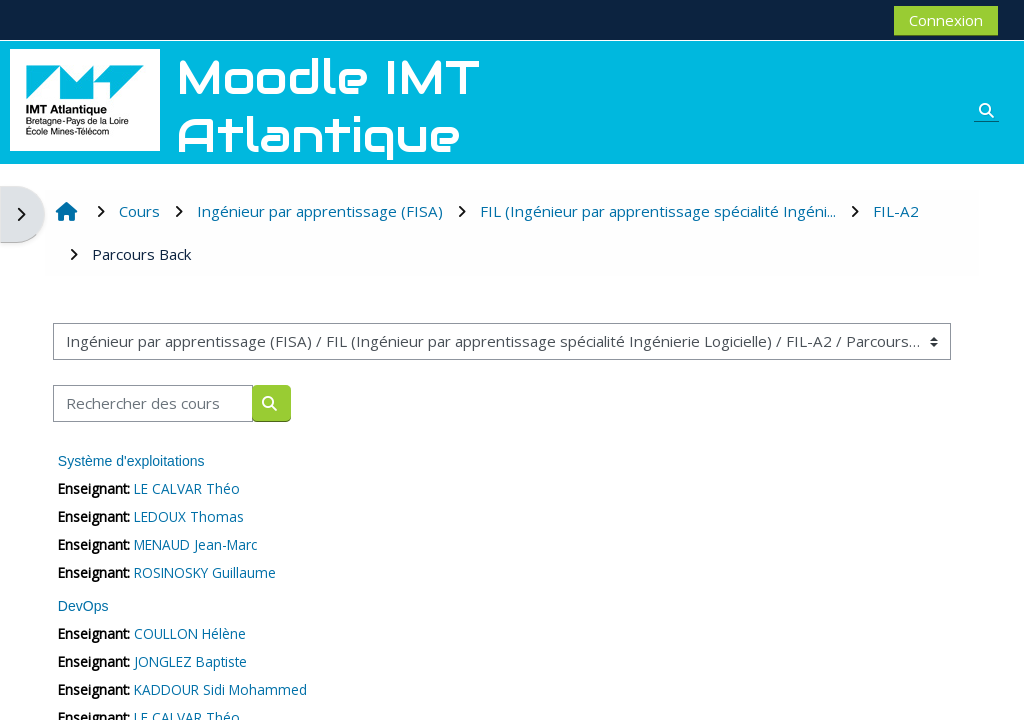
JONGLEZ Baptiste (190, 661)
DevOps (83, 606)
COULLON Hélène (190, 633)
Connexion (946, 20)
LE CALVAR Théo (187, 488)
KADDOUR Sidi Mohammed (220, 689)
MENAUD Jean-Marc (195, 544)
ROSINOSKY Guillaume (205, 572)
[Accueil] (85, 98)
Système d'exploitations (131, 461)
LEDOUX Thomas (189, 516)
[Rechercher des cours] (153, 403)
